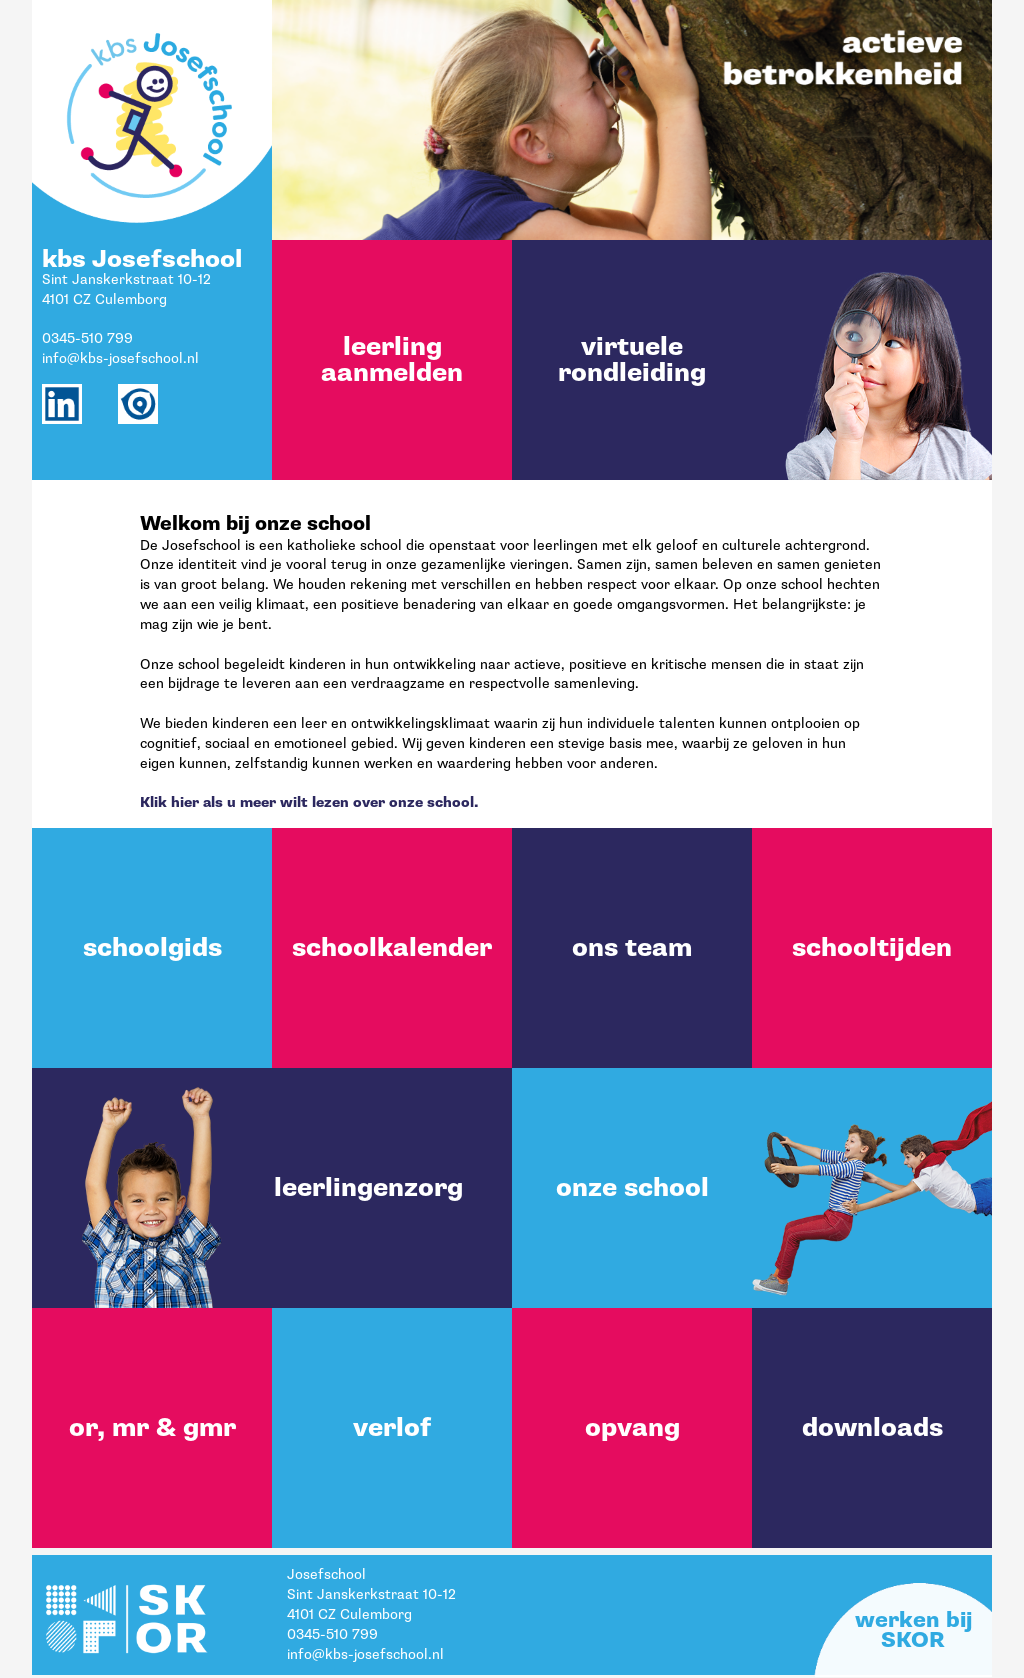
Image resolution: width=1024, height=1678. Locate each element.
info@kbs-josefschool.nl (120, 358)
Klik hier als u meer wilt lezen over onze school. (309, 802)
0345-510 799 (87, 338)
